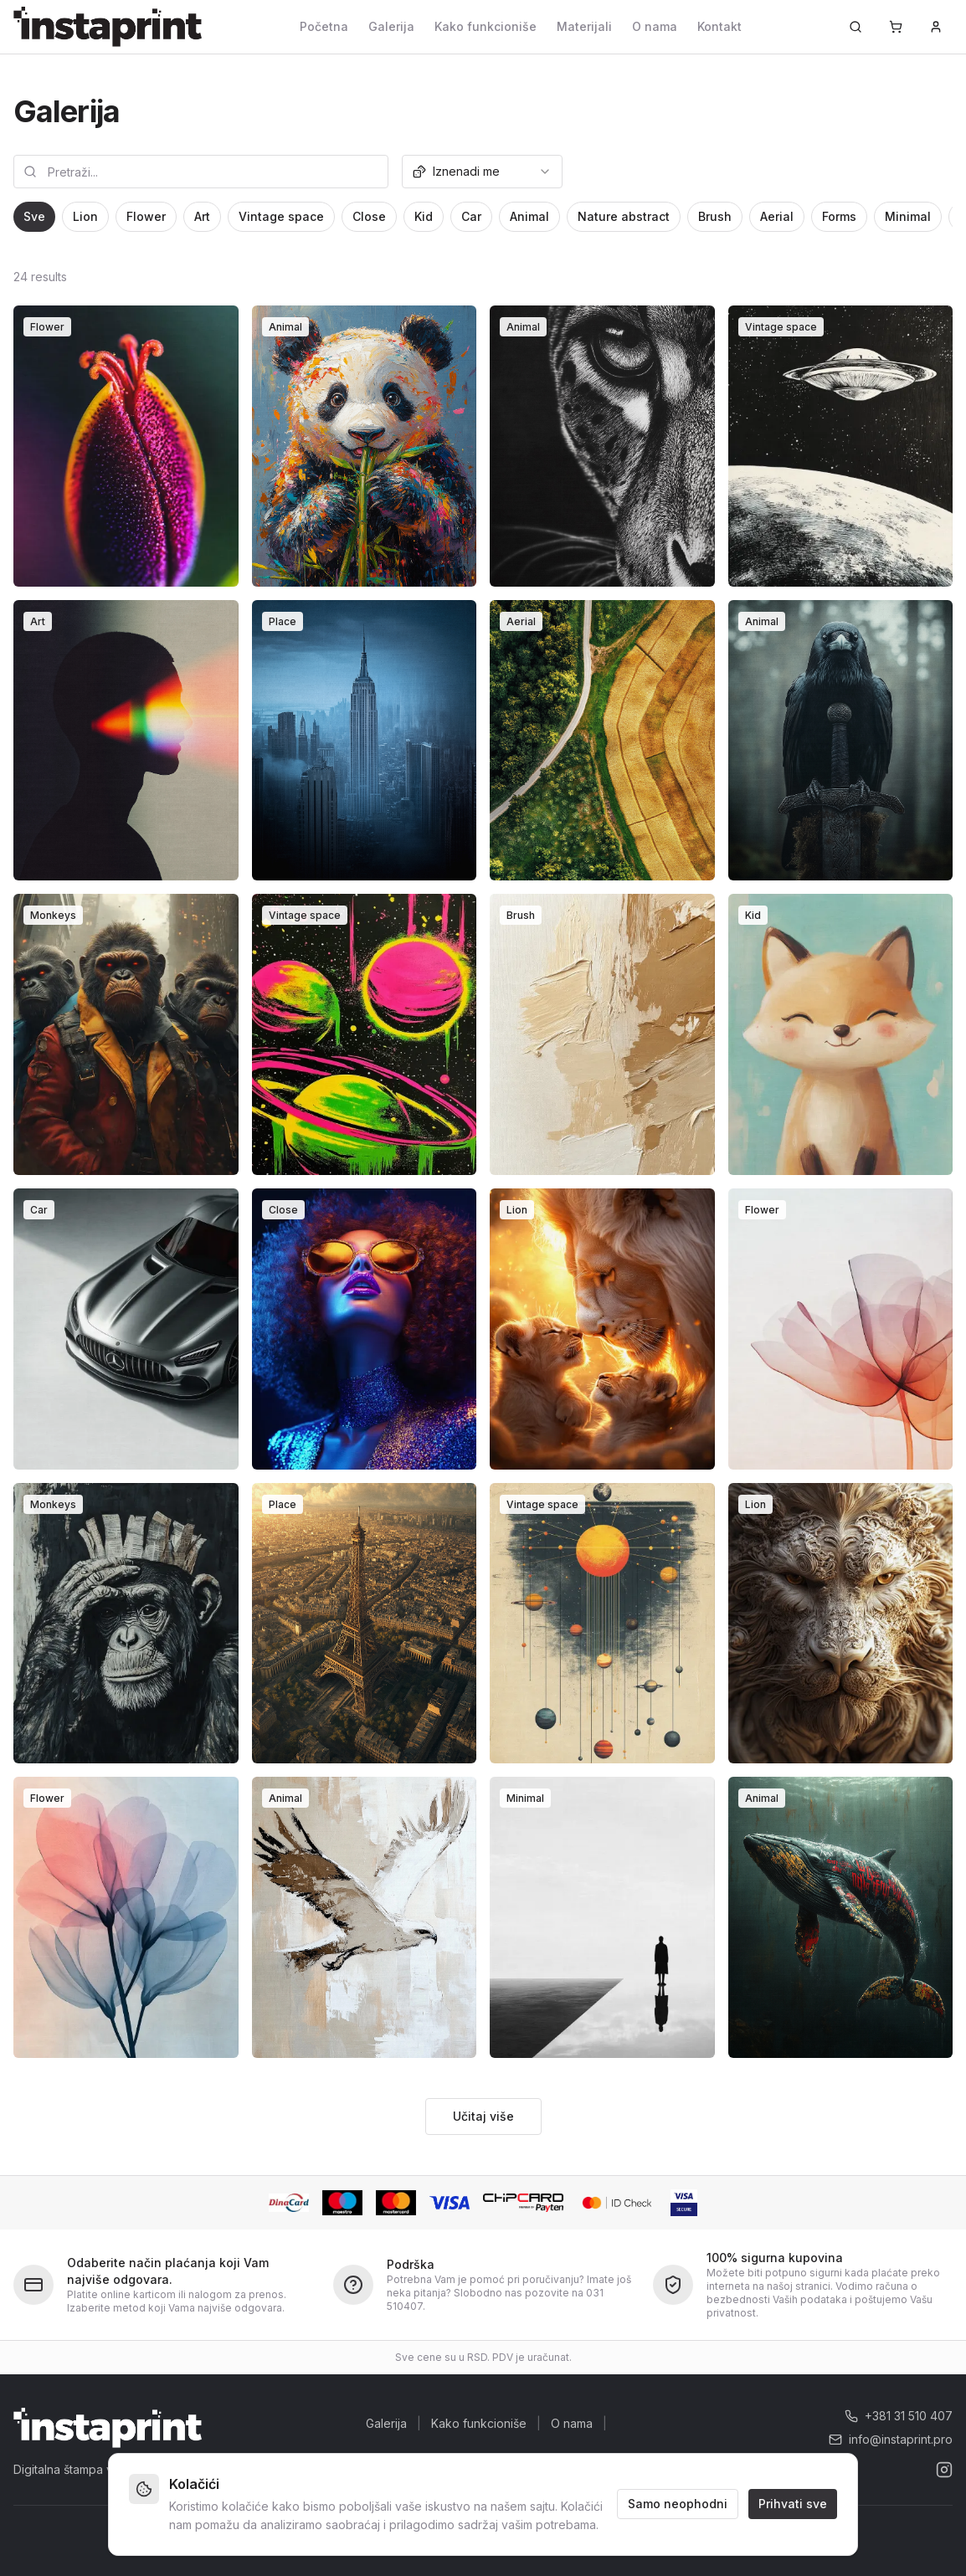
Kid (423, 216)
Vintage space (281, 216)
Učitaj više (483, 2116)
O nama (654, 26)
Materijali (584, 26)
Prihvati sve (792, 2504)
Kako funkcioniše (485, 26)
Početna (324, 26)
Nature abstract (624, 216)
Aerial (777, 216)
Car (471, 216)
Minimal (908, 216)
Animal (529, 216)
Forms (839, 216)
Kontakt (719, 26)
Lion (85, 216)
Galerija (391, 26)
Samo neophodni (677, 2504)
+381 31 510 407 (899, 2416)
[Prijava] (936, 27)
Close (369, 216)
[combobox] (482, 171)
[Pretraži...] (855, 27)
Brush (715, 216)
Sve (34, 216)
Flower (146, 216)
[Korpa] (895, 27)
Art (202, 216)
